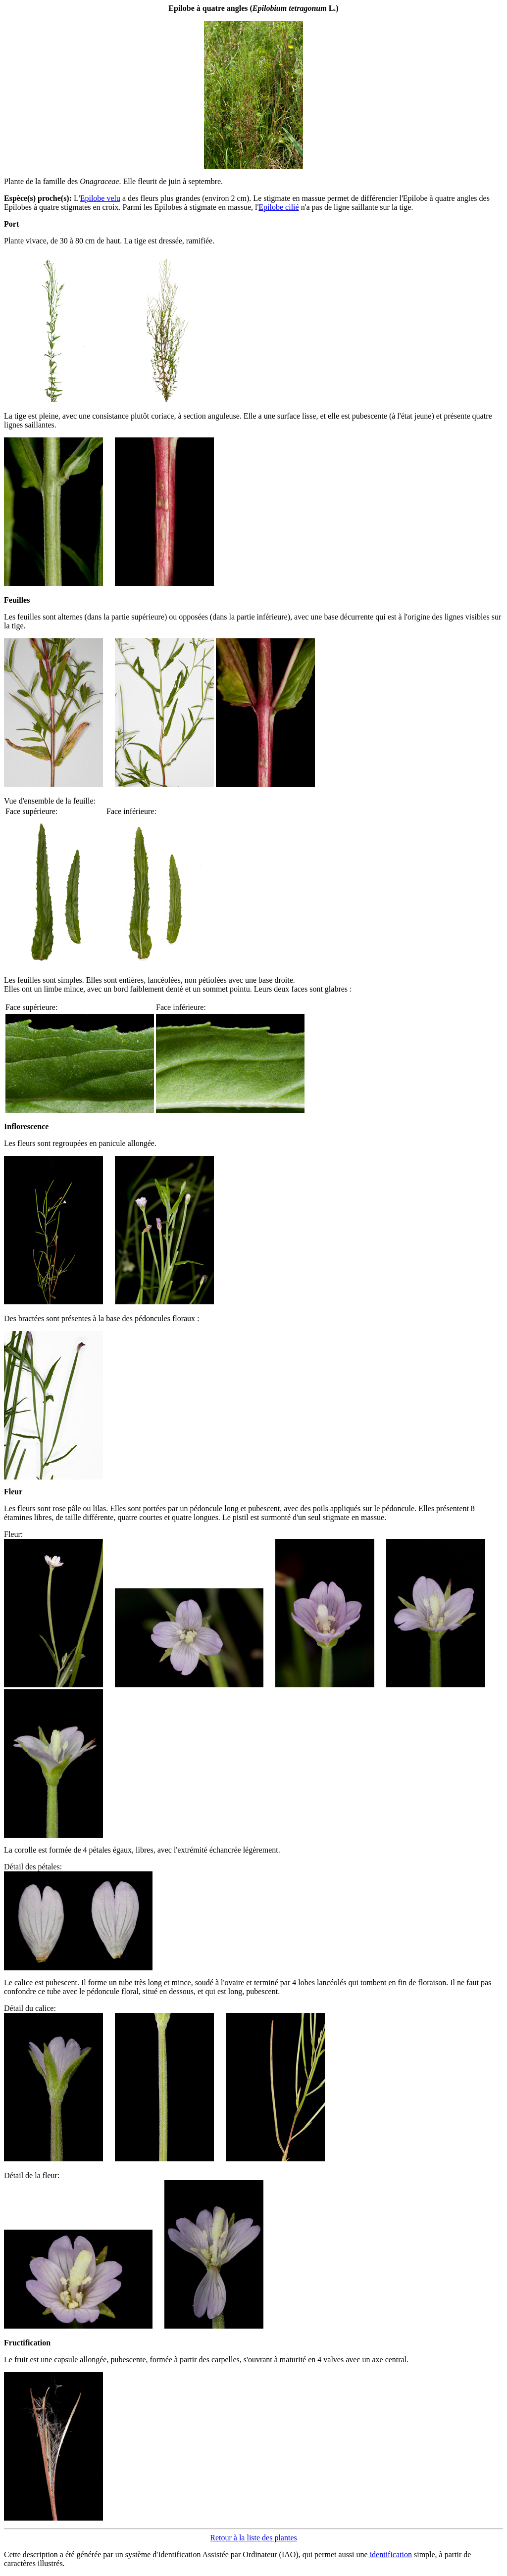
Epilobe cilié (278, 207)
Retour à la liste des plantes (253, 2537)
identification (390, 2554)
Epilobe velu (100, 198)
